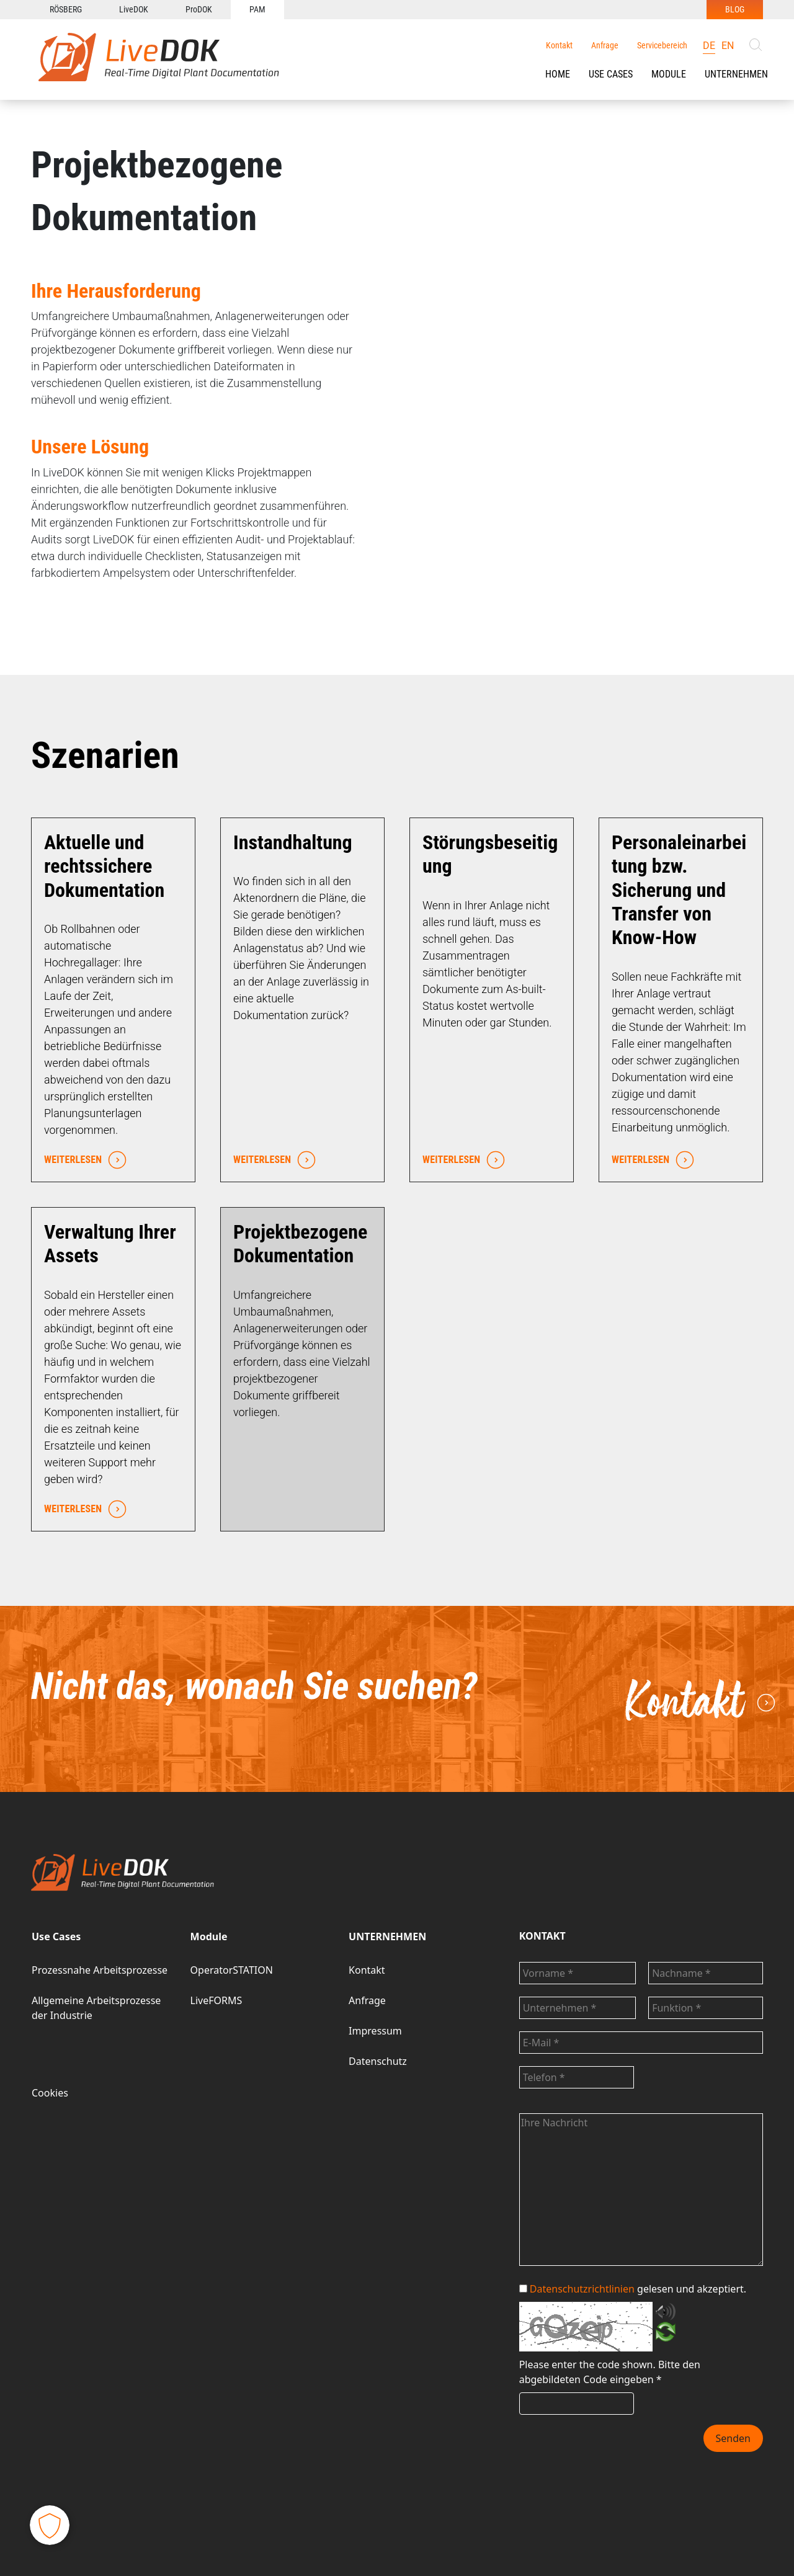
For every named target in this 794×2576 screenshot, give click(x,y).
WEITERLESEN (82, 1160)
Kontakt (559, 45)
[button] (610, 74)
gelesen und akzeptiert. (632, 2289)
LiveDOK (133, 9)
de (709, 45)
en (727, 45)
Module (668, 74)
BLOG (734, 9)
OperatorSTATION (231, 1970)
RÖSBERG (66, 9)
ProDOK (198, 9)
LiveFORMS (216, 2000)
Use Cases (611, 74)
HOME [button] (557, 74)
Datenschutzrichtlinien (582, 2289)
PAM (257, 9)
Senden (733, 2438)
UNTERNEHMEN (387, 1936)
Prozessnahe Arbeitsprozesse (99, 1970)
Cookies (50, 2093)
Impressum (375, 2031)
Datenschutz (378, 2061)
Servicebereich (662, 45)
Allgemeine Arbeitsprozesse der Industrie (96, 2008)
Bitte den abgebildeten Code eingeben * (609, 2372)
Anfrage (604, 45)
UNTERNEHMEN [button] (736, 74)
